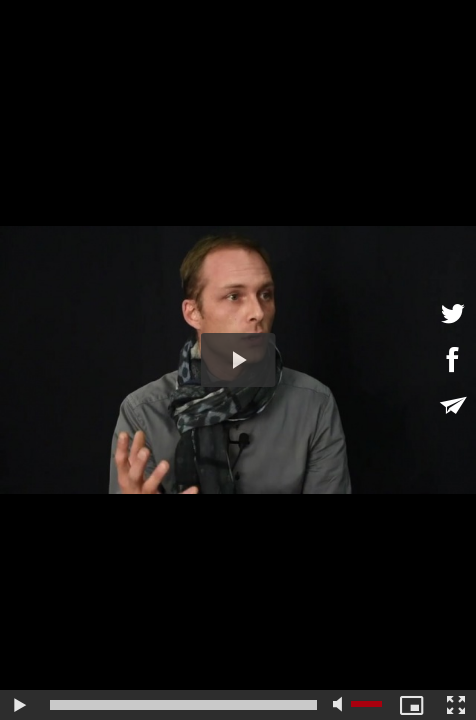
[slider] (183, 705)
